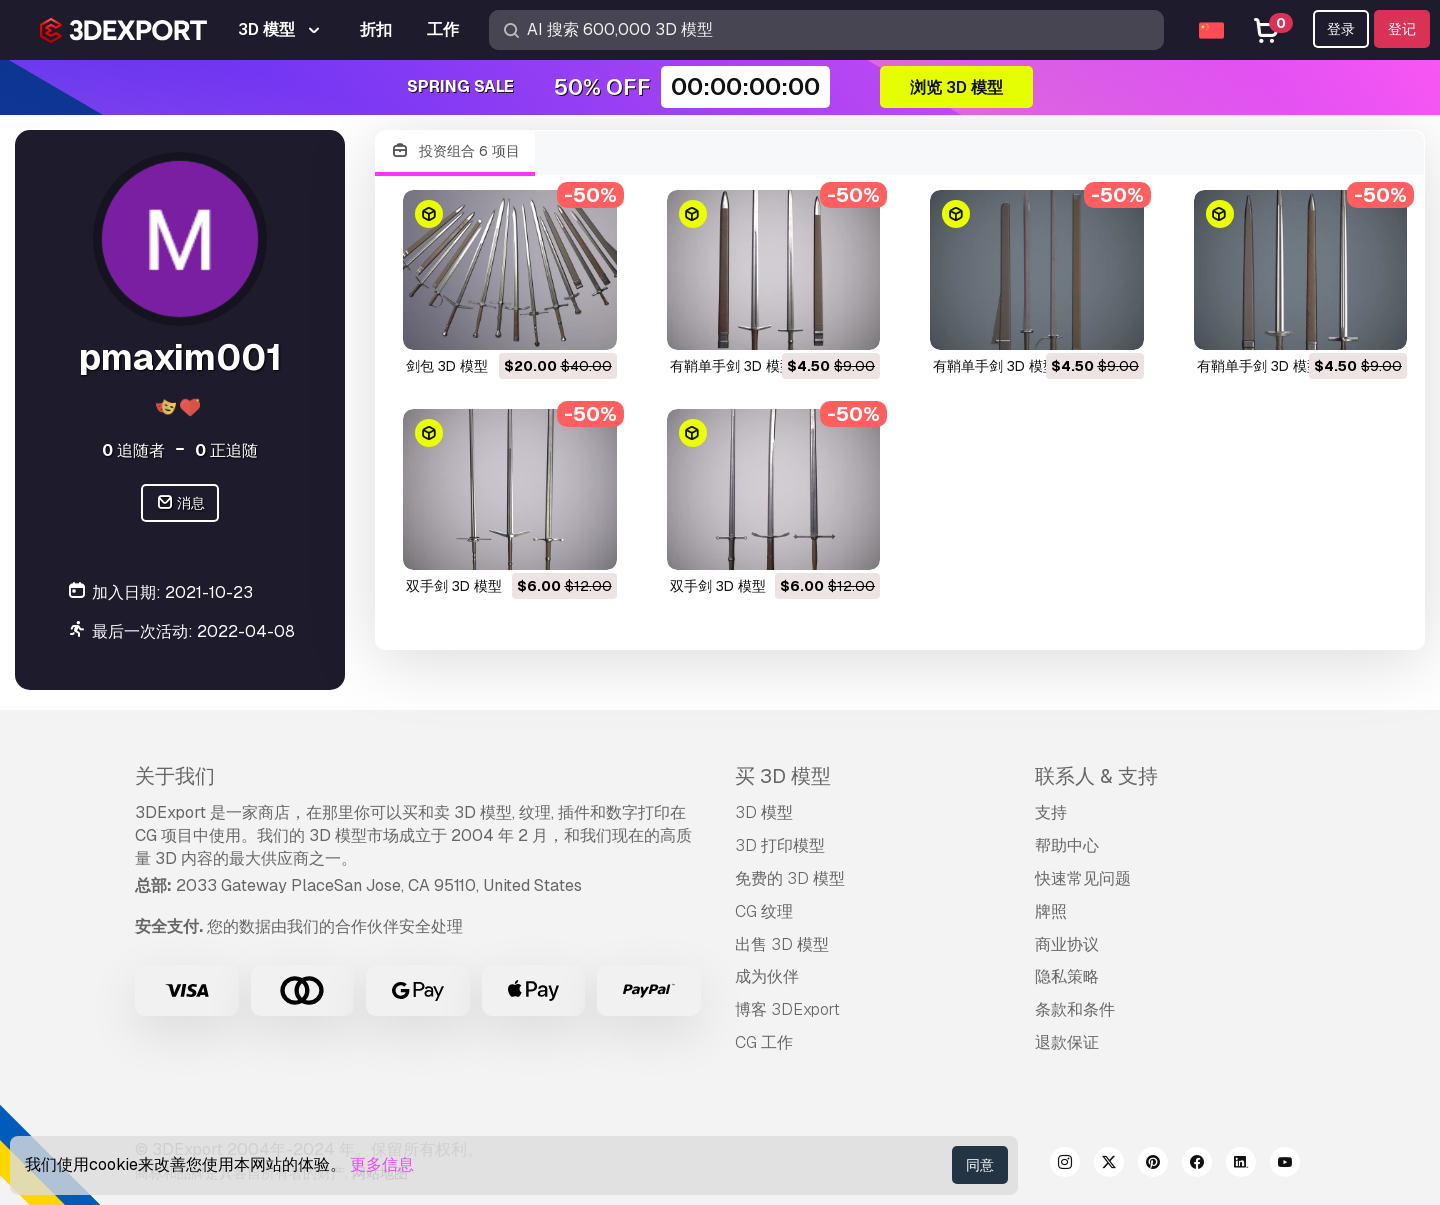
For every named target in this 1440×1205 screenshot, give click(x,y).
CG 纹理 (764, 911)
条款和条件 (1075, 1009)
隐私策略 (1067, 976)
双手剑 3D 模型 (454, 586)
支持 (1051, 812)
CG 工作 (764, 1042)
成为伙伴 (767, 976)
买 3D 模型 (783, 776)
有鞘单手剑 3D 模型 (732, 366)
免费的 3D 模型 (790, 878)
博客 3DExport (787, 1009)
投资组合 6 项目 (455, 151)
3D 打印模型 (780, 845)
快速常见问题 (1083, 878)
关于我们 (175, 776)
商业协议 (1067, 944)
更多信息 (382, 1164)
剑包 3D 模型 (447, 366)
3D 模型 (764, 812)
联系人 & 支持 (1096, 776)
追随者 (133, 450)
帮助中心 (1067, 845)
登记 (1402, 29)
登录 (1341, 29)
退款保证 (1067, 1042)
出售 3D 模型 (782, 944)
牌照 (1051, 911)
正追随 (226, 450)
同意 (980, 1165)
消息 (180, 503)
